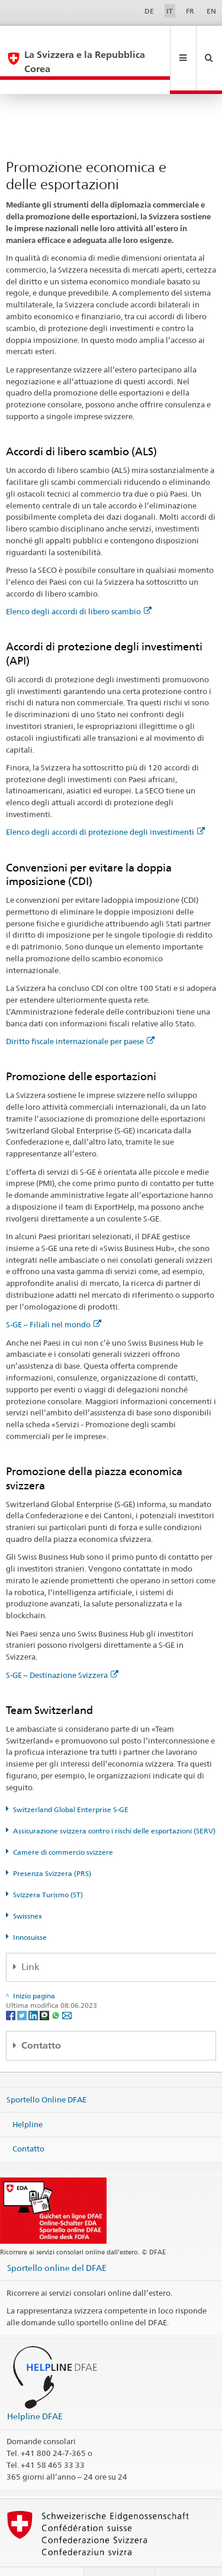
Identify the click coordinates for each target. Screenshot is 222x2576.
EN (211, 11)
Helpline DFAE (35, 2388)
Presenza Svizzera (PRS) (52, 1845)
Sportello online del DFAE (57, 2239)
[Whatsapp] (56, 1986)
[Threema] (45, 1986)
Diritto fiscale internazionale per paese (80, 1013)
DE (149, 11)
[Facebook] (11, 1986)
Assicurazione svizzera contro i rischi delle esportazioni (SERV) (114, 1802)
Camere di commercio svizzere (63, 1823)
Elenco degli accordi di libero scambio (79, 583)
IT (169, 11)
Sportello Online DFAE (46, 2071)
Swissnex (27, 1887)
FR (190, 11)
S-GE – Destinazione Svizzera (62, 1646)
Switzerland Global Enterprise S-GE (70, 1781)
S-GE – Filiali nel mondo (53, 1296)
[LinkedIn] (34, 1986)
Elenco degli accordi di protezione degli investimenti (105, 803)
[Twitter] (22, 1986)
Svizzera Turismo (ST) (48, 1866)
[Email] (67, 1986)
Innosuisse (30, 1908)
